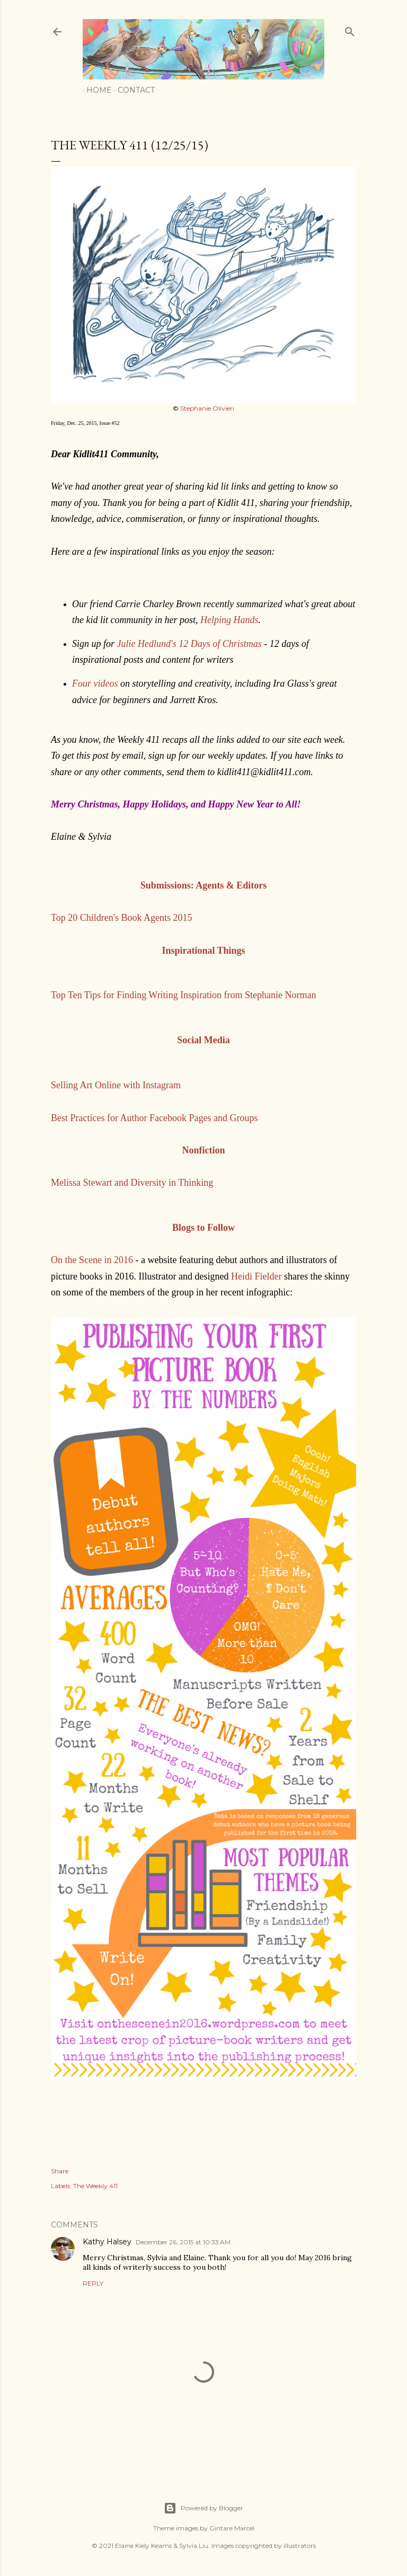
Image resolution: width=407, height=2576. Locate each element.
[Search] (349, 29)
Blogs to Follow (203, 1227)
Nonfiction (203, 1150)
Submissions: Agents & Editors (203, 885)
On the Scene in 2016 (92, 1260)
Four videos (95, 683)
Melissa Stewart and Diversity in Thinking (132, 1182)
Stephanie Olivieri (207, 408)
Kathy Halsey (107, 2241)
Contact (132, 90)
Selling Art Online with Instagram (116, 1085)
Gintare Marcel (231, 2528)
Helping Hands (229, 620)
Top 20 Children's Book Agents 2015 (121, 917)
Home (95, 90)
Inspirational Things (203, 950)
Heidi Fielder (256, 1276)
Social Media (203, 1040)
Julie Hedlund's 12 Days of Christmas (189, 643)
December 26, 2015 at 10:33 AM (183, 2242)
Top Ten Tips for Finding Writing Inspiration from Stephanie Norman (183, 995)
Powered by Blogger (203, 2508)
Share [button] (59, 2171)
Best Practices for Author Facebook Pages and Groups (154, 1118)
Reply (93, 2283)
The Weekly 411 (95, 2186)
